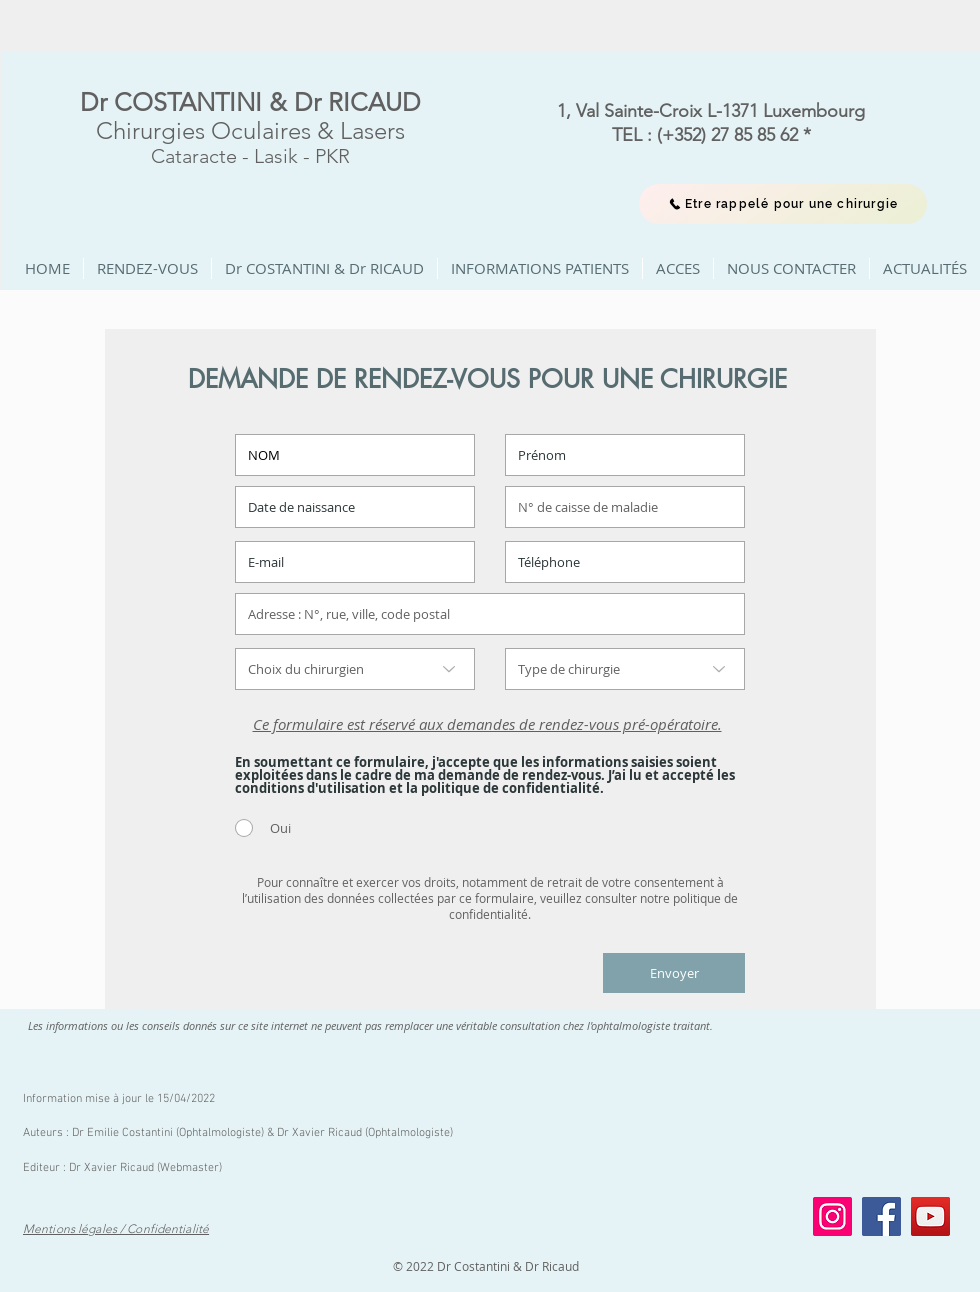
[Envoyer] (674, 973)
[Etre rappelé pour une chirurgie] (783, 204)
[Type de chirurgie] (625, 669)
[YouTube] (930, 1216)
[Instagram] (832, 1216)
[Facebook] (881, 1216)
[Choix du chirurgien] (355, 669)
